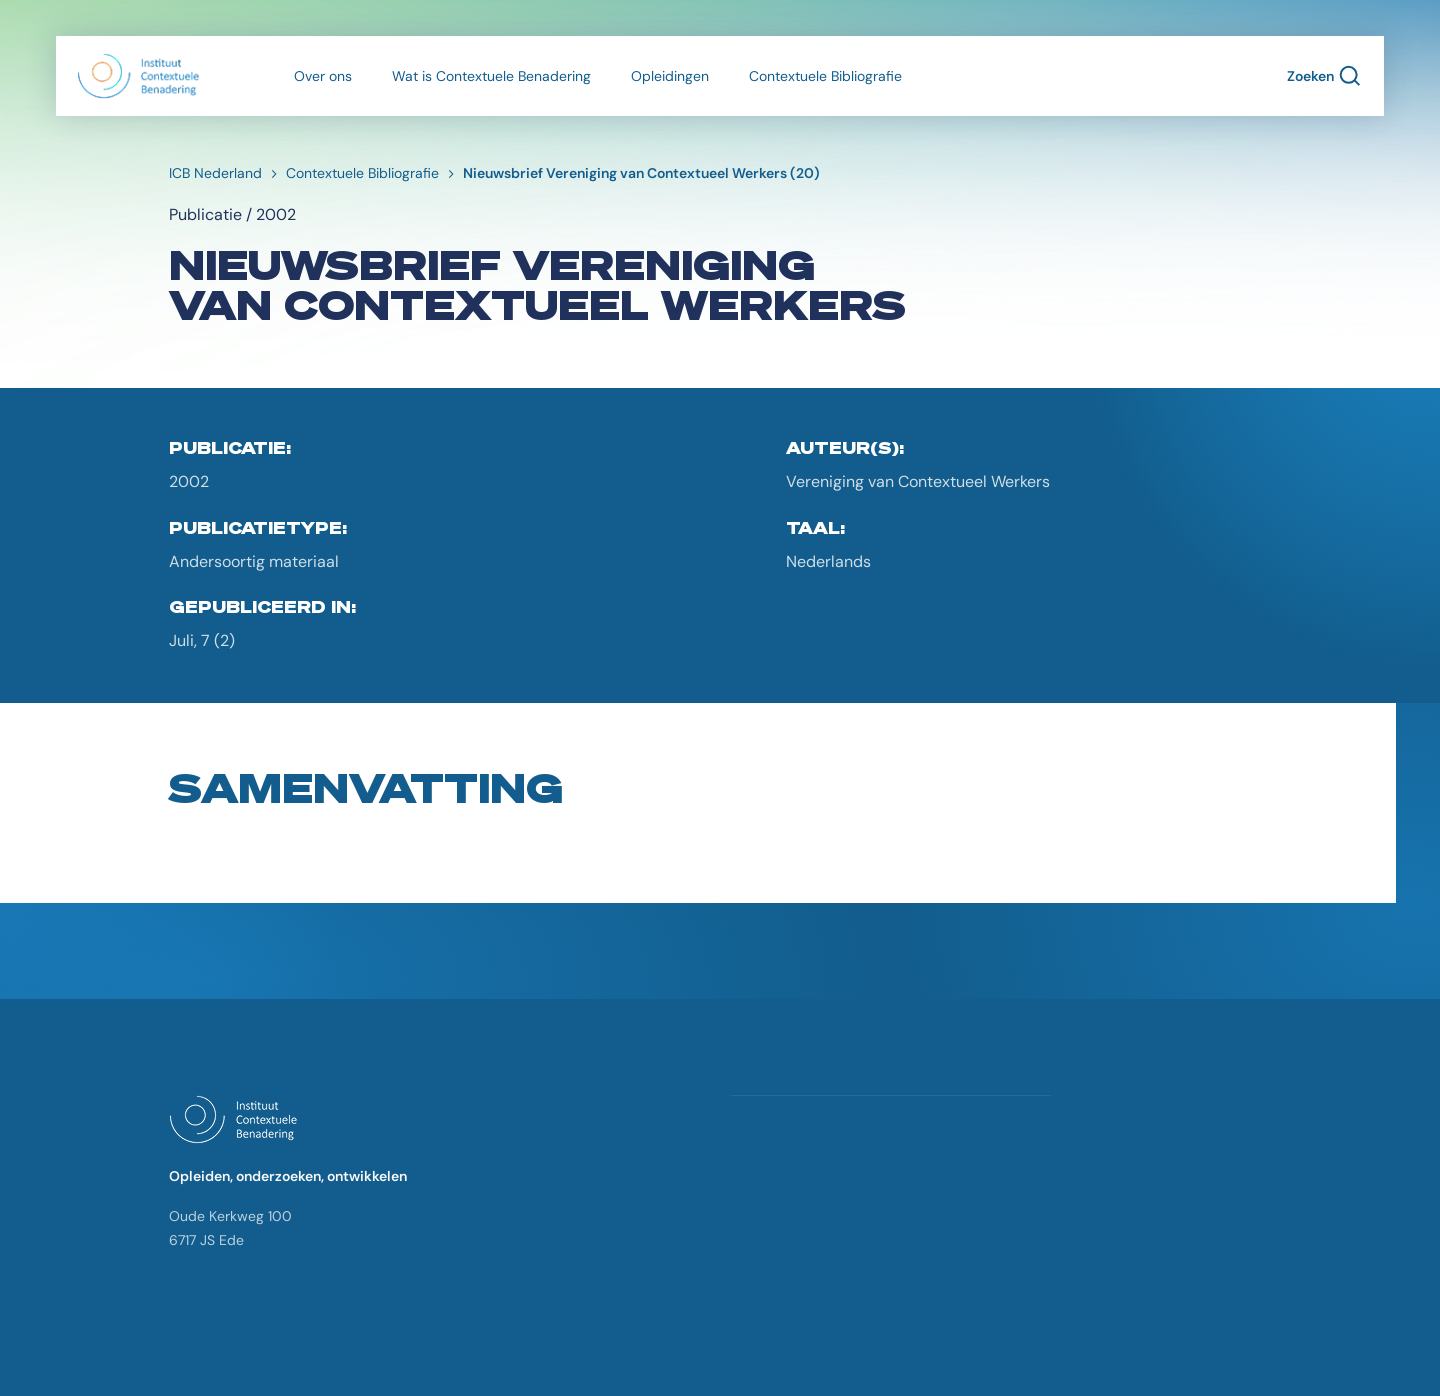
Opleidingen (670, 76)
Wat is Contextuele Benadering (491, 76)
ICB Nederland (215, 173)
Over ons (323, 76)
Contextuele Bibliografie (825, 76)
